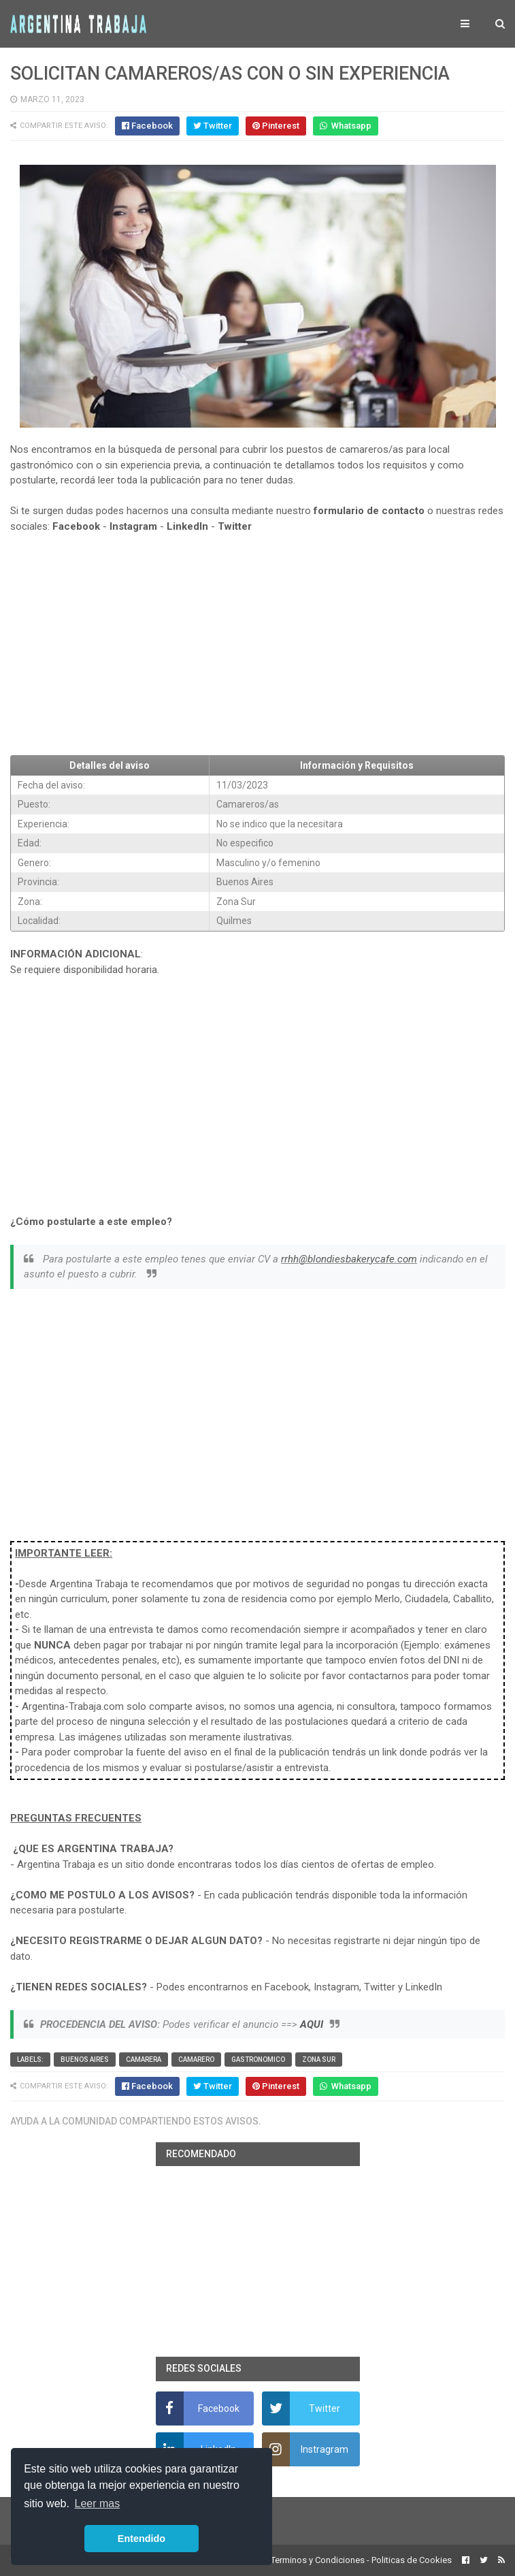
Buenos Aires (85, 2059)
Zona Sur (318, 2059)
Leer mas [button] (97, 2503)
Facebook (76, 526)
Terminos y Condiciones (318, 2560)
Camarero (196, 2059)
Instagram (133, 526)
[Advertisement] (257, 645)
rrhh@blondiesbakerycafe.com (349, 1259)
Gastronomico (258, 2059)
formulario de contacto (369, 511)
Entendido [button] (141, 2538)
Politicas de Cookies (411, 2560)
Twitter (235, 526)
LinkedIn (187, 526)
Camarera (143, 2059)
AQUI (311, 2024)
